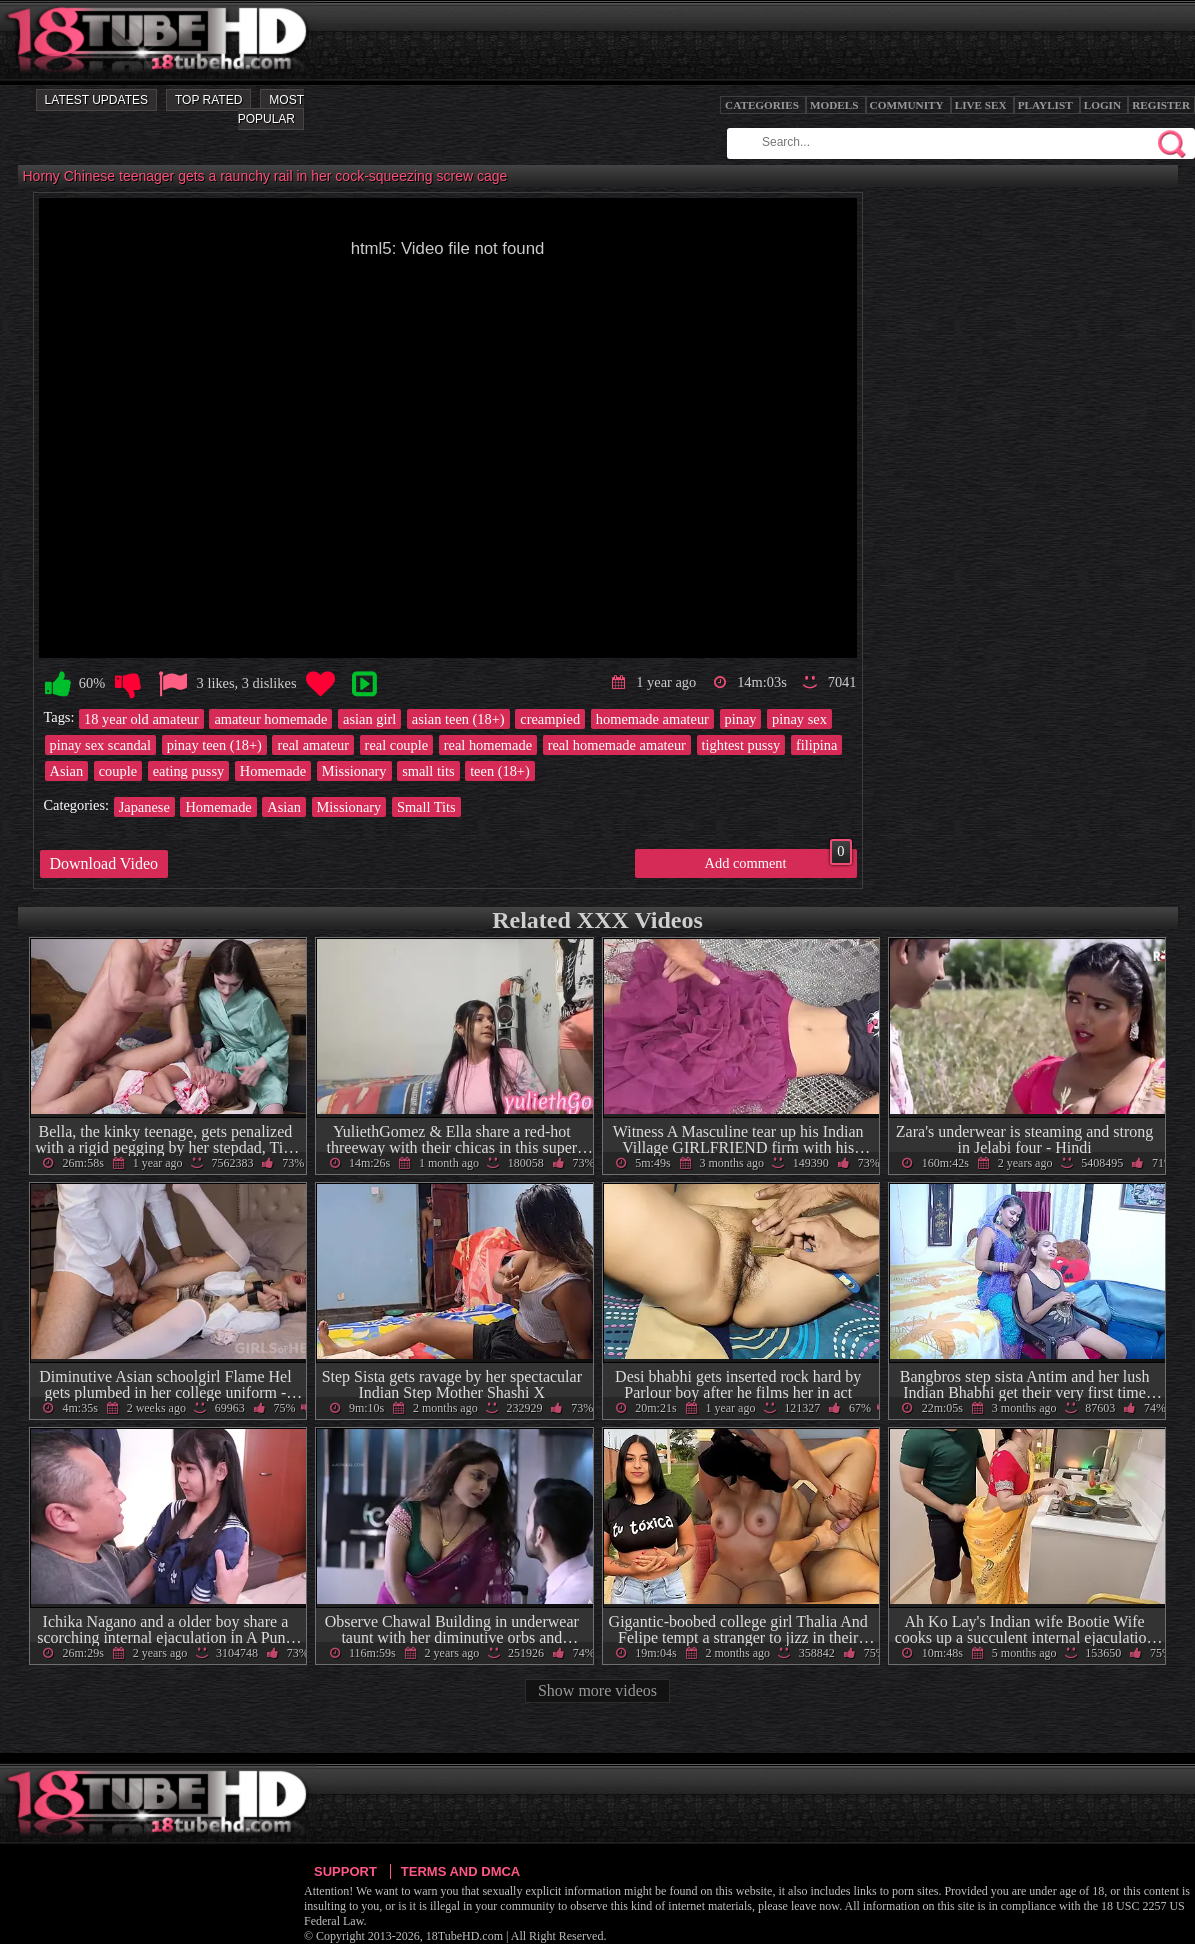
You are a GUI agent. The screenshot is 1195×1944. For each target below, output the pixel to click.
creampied (550, 719)
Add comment (778, 860)
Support (345, 1871)
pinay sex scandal (101, 745)
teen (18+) (500, 771)
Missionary (354, 771)
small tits (428, 771)
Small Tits (426, 807)
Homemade (273, 771)
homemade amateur (652, 719)
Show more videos (597, 1690)
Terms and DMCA (460, 1871)
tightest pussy (741, 745)
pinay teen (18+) (214, 745)
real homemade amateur (617, 745)
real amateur (313, 745)
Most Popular (271, 109)
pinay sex (799, 719)
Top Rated (208, 100)
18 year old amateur (141, 719)
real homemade (488, 745)
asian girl (369, 719)
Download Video (104, 863)
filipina (817, 745)
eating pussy (189, 771)
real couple (397, 745)
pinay (741, 719)
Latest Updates (96, 100)
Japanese (144, 807)
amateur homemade (270, 719)
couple (118, 771)
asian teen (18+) (458, 719)
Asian (67, 771)
